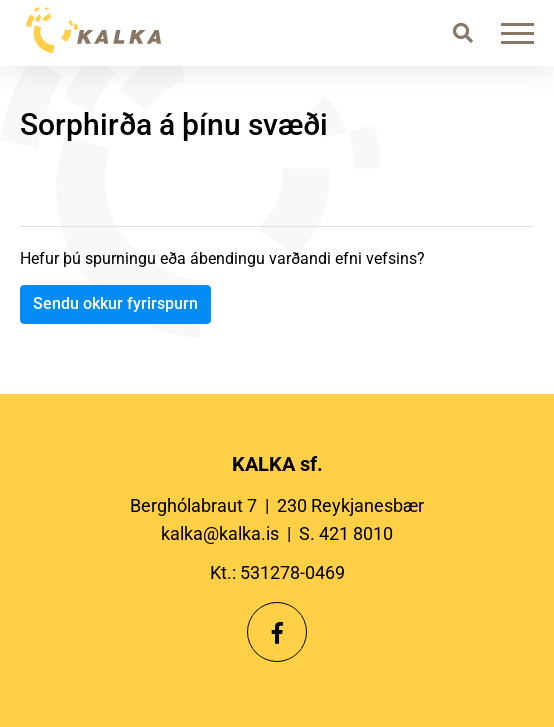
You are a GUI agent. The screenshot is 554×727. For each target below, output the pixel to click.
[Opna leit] (462, 32)
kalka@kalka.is (220, 533)
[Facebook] (277, 632)
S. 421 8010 (346, 533)
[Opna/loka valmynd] (521, 33)
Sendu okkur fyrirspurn (115, 303)
